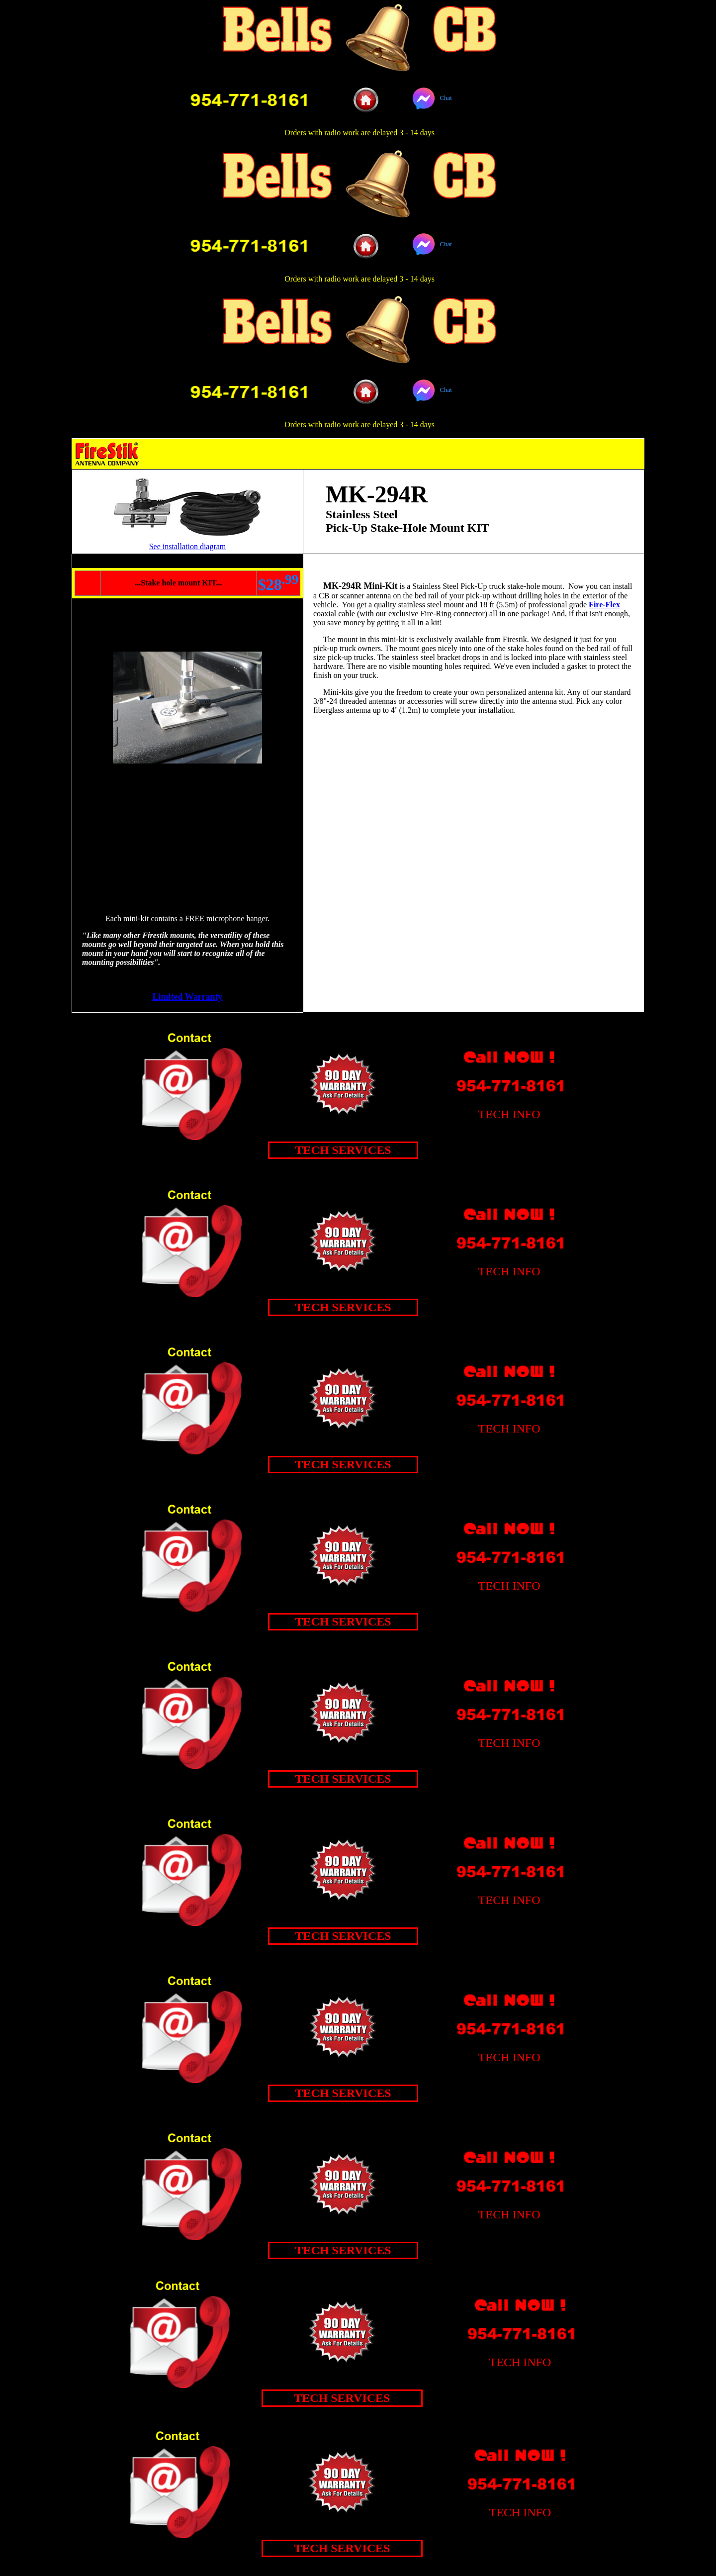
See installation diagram (187, 546)
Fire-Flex (604, 604)
